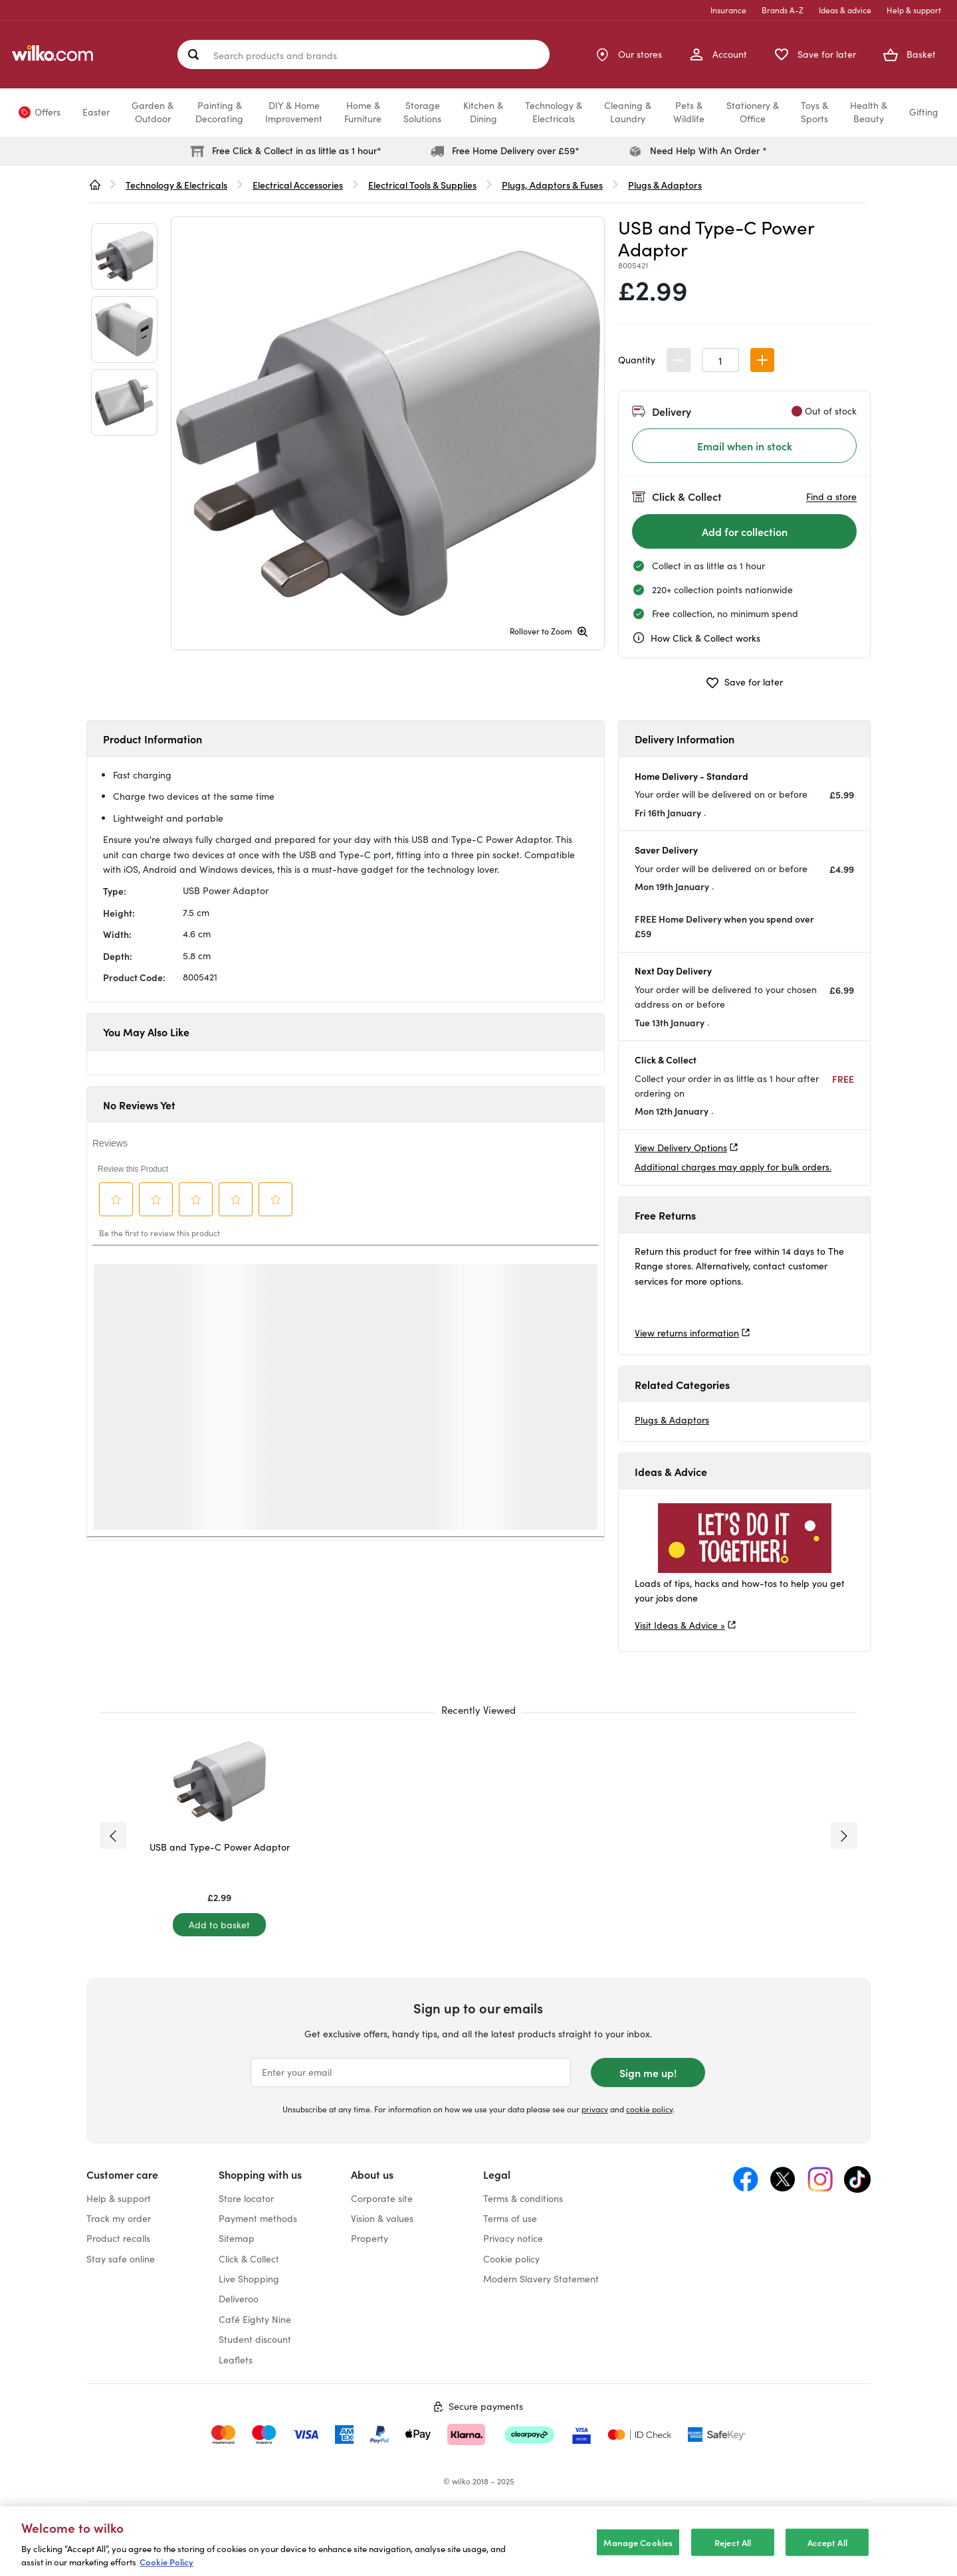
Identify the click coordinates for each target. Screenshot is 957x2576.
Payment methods (258, 2218)
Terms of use (510, 2218)
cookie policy (649, 2109)
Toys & (814, 112)
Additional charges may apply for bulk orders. (733, 1166)
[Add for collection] (744, 531)
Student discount (255, 2339)
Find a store (831, 496)
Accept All (827, 2541)
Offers (47, 112)
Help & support (914, 10)
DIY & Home (293, 112)
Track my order (118, 2218)
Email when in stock (744, 445)
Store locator (246, 2198)
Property (369, 2238)
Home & (362, 112)
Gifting (923, 112)
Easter (96, 112)
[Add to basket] (219, 1925)
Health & (868, 112)
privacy (595, 2109)
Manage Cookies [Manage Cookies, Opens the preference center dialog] (638, 2541)
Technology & (553, 112)
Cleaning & (627, 112)
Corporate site (382, 2198)
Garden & (152, 112)
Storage (422, 112)
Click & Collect (249, 2259)
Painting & (219, 112)
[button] (762, 360)
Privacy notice (513, 2238)
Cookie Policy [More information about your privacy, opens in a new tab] (166, 2561)
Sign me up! (648, 2072)
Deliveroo (239, 2298)
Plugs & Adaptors (672, 1420)
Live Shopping (249, 2278)
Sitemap (237, 2238)
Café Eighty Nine (255, 2319)
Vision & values (382, 2218)
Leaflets (236, 2359)
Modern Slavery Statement (541, 2278)
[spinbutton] (720, 360)
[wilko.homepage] (95, 184)
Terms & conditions (523, 2198)
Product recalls (118, 2238)
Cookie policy (511, 2259)
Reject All (732, 2541)
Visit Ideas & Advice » (680, 1625)
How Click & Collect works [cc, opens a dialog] (696, 637)
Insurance (728, 10)
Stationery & (752, 112)
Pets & (688, 112)
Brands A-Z (782, 10)
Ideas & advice (845, 10)
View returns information (687, 1333)
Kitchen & (483, 112)
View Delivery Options (681, 1147)
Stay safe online (120, 2259)
